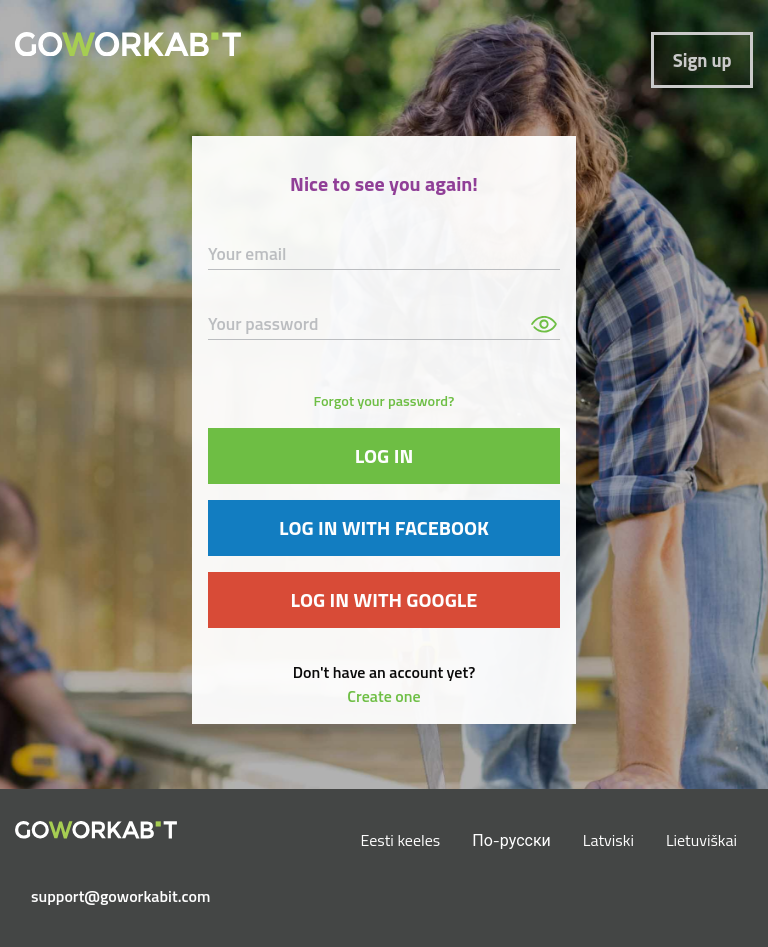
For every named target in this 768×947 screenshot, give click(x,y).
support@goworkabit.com (104, 896)
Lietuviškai (701, 840)
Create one (383, 696)
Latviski (608, 840)
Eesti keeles (401, 840)
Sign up (702, 60)
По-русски (511, 840)
